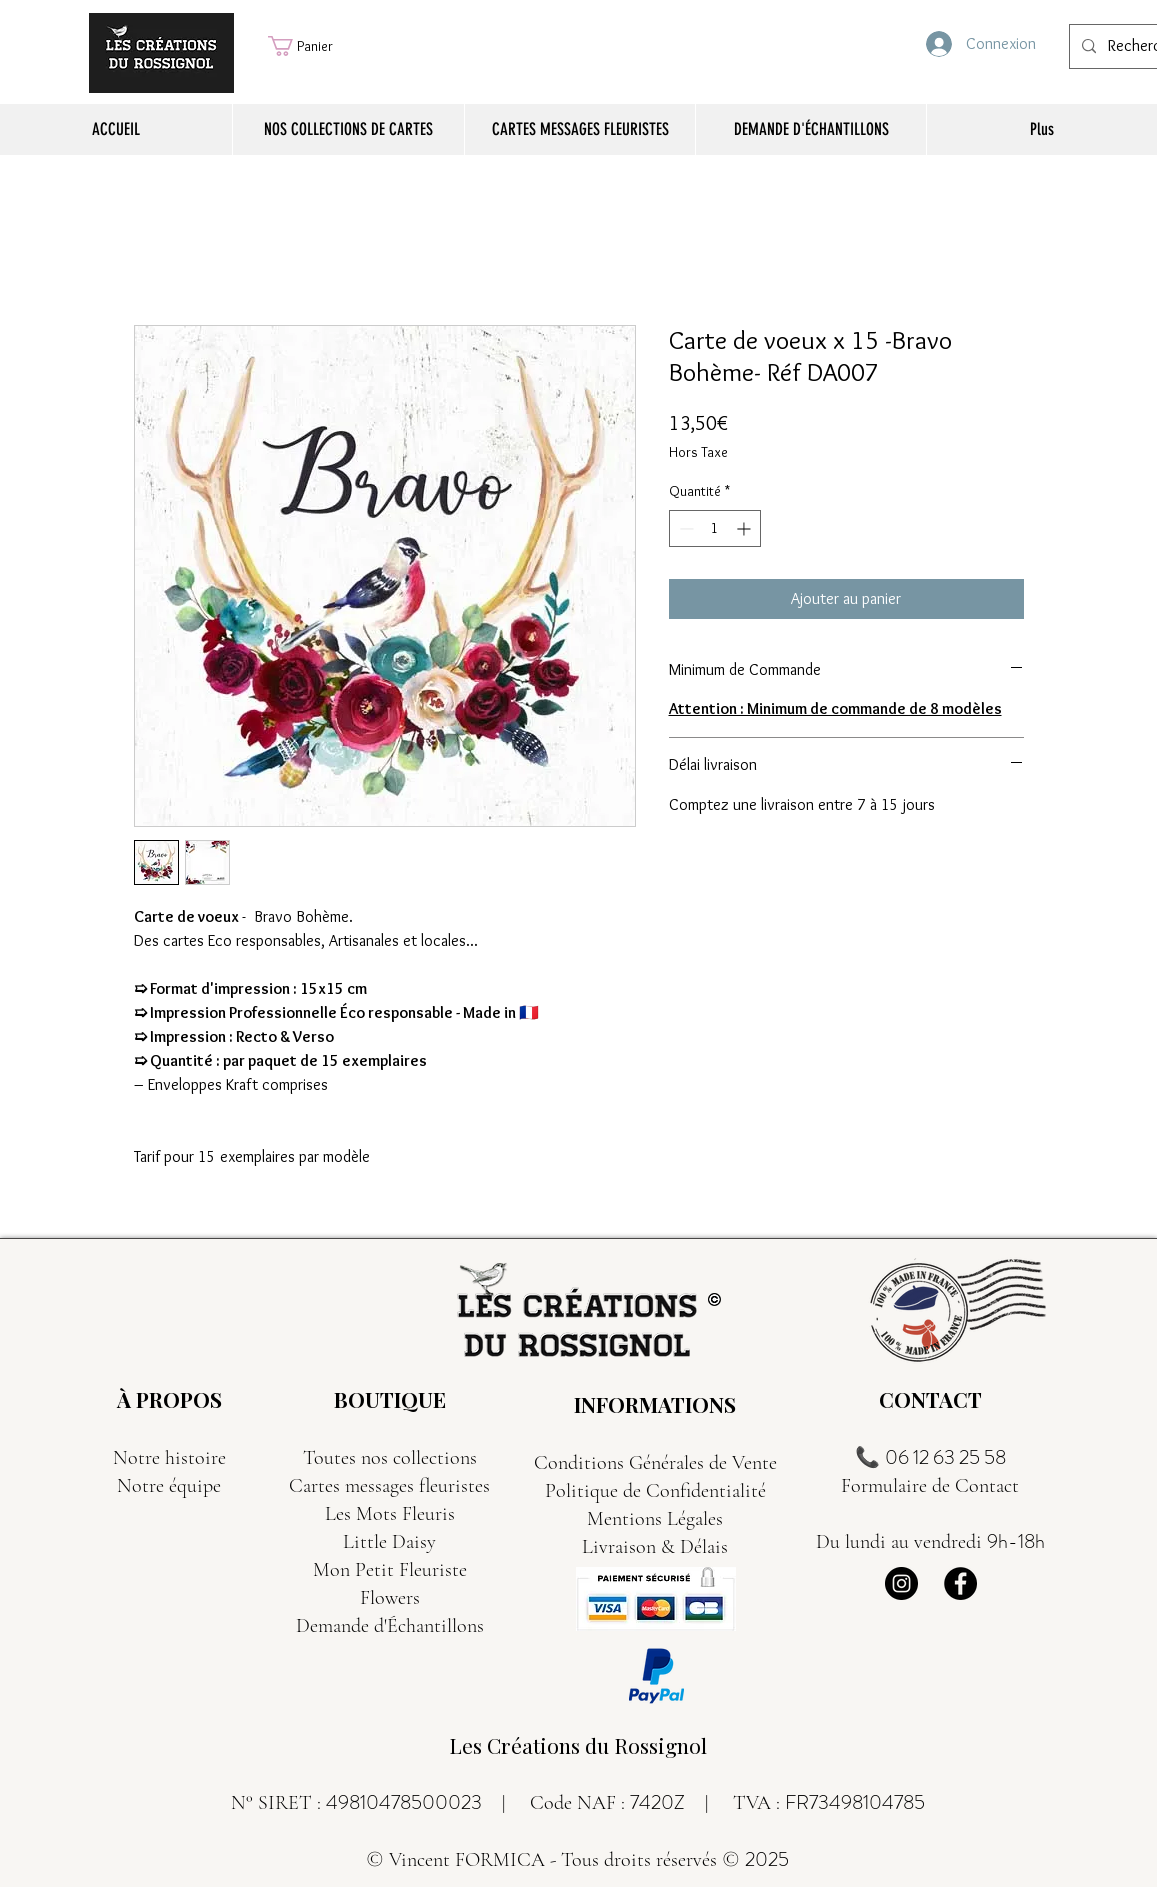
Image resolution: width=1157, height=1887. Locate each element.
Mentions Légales (655, 1519)
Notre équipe (169, 1486)
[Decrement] (684, 528)
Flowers (390, 1598)
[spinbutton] (715, 528)
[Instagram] (901, 1583)
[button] (314, 46)
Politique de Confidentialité (655, 1491)
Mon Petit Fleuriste (390, 1570)
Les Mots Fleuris (390, 1514)
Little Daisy (389, 1542)
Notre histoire (169, 1458)
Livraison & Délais (655, 1547)
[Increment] (745, 528)
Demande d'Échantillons (390, 1626)
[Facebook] (960, 1583)
